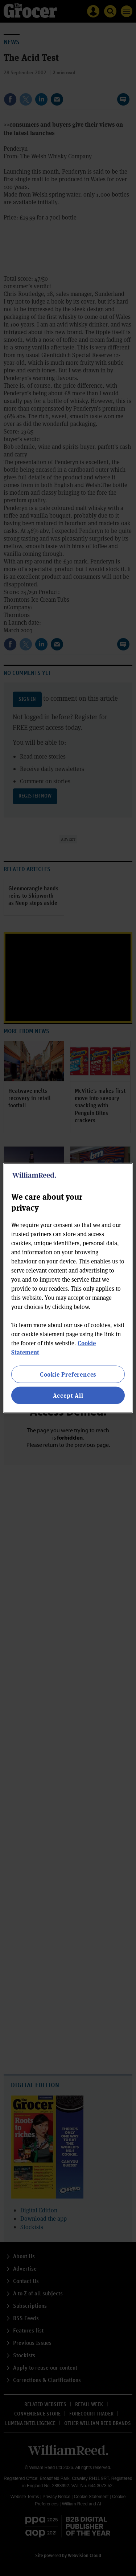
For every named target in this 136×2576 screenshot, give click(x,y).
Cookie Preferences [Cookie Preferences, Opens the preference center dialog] (68, 1374)
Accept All (68, 1395)
